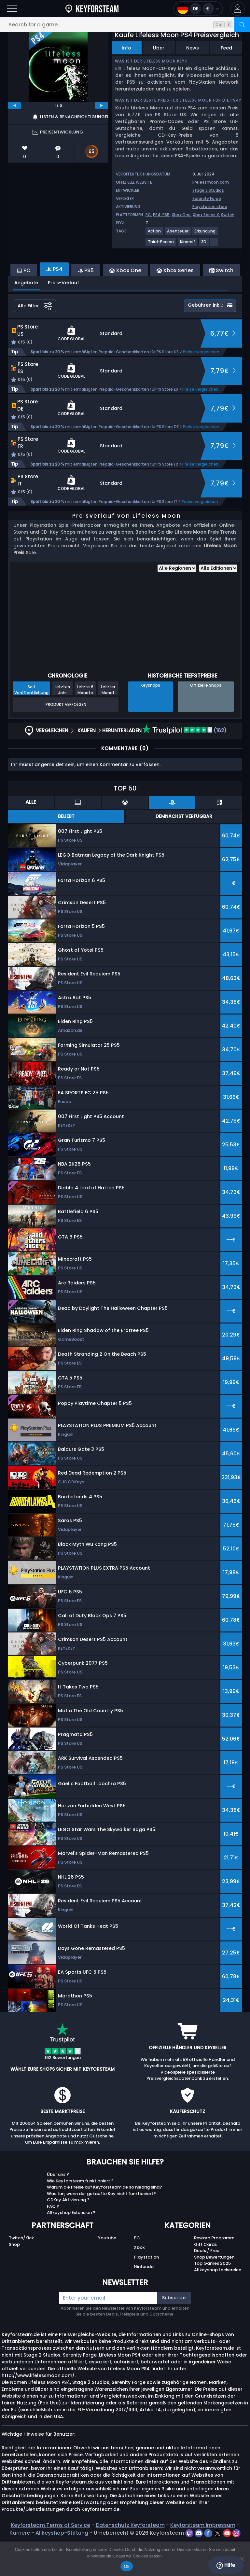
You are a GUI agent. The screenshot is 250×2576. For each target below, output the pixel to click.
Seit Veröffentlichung (31, 725)
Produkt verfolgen (66, 740)
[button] (237, 8)
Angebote (26, 318)
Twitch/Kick (21, 2273)
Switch (227, 214)
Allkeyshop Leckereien (217, 2305)
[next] (101, 105)
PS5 (166, 214)
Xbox (139, 2283)
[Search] (242, 24)
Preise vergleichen (201, 387)
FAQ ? (53, 2242)
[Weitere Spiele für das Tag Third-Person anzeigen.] (161, 244)
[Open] (12, 8)
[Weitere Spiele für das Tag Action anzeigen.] (155, 233)
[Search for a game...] (125, 24)
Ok (126, 2566)
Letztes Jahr (62, 725)
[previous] (14, 105)
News (192, 48)
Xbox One (181, 214)
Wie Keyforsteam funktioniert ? (80, 2216)
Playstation (146, 2292)
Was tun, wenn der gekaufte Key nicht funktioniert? (101, 2229)
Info (126, 48)
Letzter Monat (108, 725)
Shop (14, 2280)
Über (158, 48)
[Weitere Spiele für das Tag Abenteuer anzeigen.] (178, 233)
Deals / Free (206, 2286)
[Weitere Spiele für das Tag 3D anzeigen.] (204, 244)
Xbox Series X (206, 214)
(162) (184, 766)
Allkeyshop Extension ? (71, 2248)
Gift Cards (205, 2280)
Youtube (107, 2273)
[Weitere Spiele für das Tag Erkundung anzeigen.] (205, 233)
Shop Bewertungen (214, 2292)
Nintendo (144, 2302)
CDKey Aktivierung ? (68, 2235)
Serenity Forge (206, 198)
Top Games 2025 (212, 2299)
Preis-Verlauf (63, 318)
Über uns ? (58, 2210)
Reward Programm (214, 2273)
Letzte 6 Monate (85, 725)
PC (148, 214)
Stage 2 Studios (208, 190)
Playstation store (209, 206)
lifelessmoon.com (210, 182)
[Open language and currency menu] (198, 8)
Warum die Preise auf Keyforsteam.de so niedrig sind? (104, 2222)
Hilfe (225, 2565)
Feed (226, 48)
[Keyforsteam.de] (91, 8)
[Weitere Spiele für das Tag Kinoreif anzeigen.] (188, 244)
